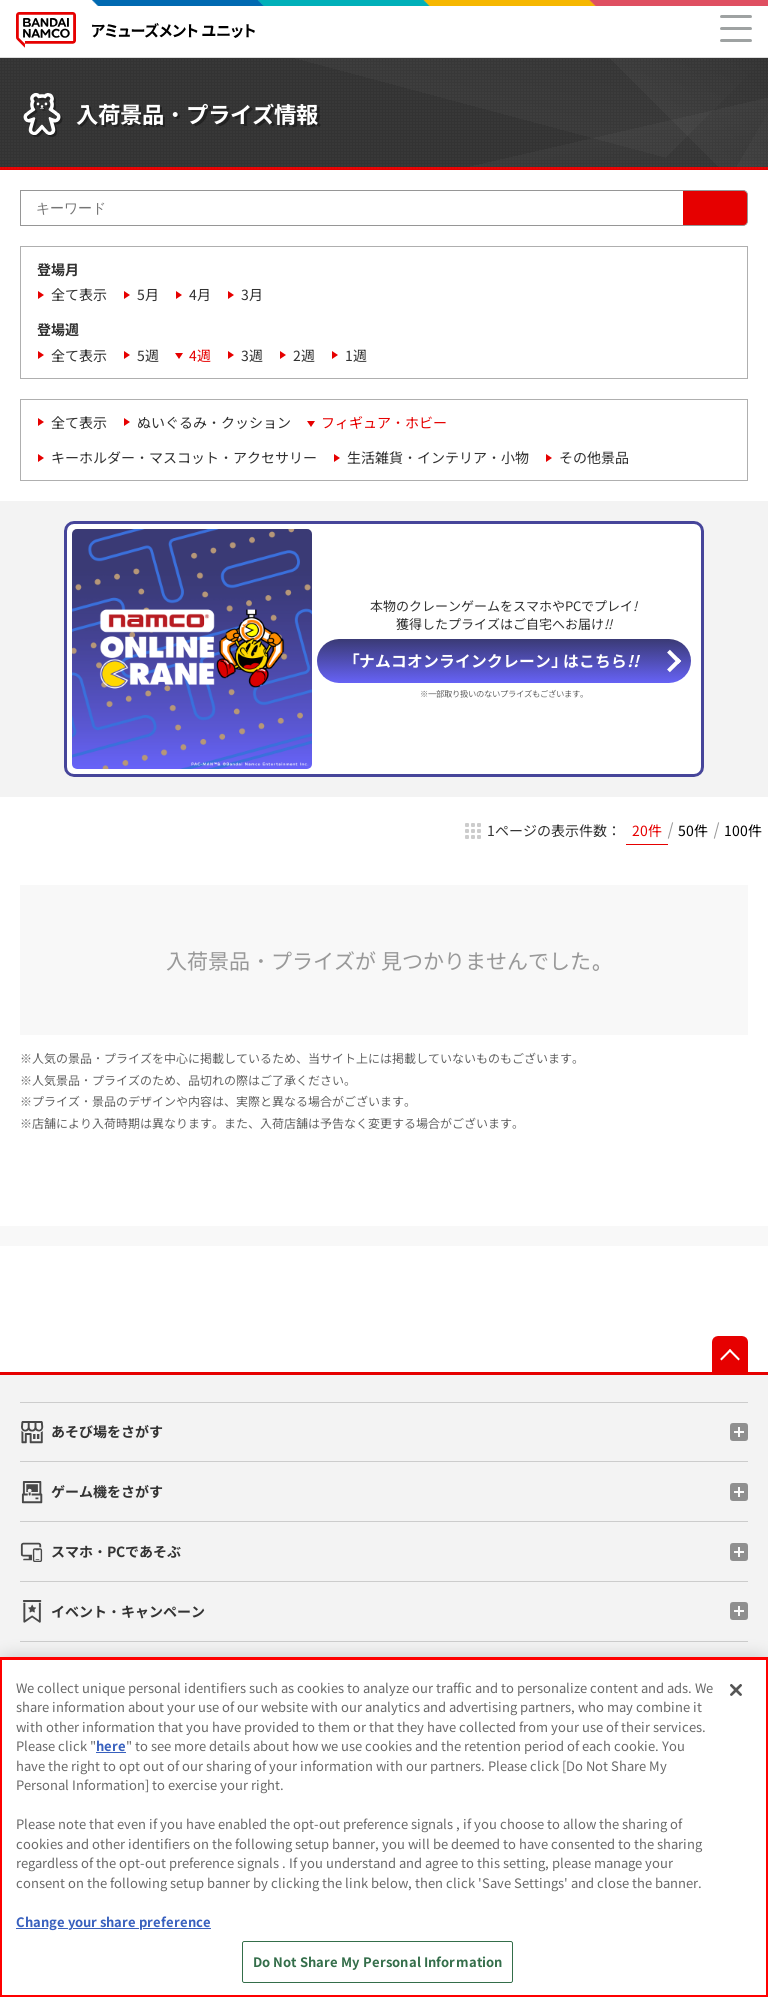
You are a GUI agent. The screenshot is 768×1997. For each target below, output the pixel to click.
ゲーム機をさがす (107, 1491)
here (111, 1745)
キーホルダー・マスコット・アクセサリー (184, 457)
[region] (384, 1827)
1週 (356, 355)
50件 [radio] (693, 830)
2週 (304, 355)
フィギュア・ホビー (384, 422)
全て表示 (79, 294)
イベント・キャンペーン (128, 1611)
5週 (148, 355)
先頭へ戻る (730, 1354)
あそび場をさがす (107, 1431)
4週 (200, 355)
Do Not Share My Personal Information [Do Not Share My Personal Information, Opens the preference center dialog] (378, 1961)
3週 (252, 355)
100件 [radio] (743, 830)
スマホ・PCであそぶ (116, 1551)
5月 (148, 294)
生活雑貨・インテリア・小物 (438, 457)
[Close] (736, 1690)
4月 (200, 294)
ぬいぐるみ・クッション (214, 422)
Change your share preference (113, 1921)
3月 (252, 294)
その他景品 (594, 457)
